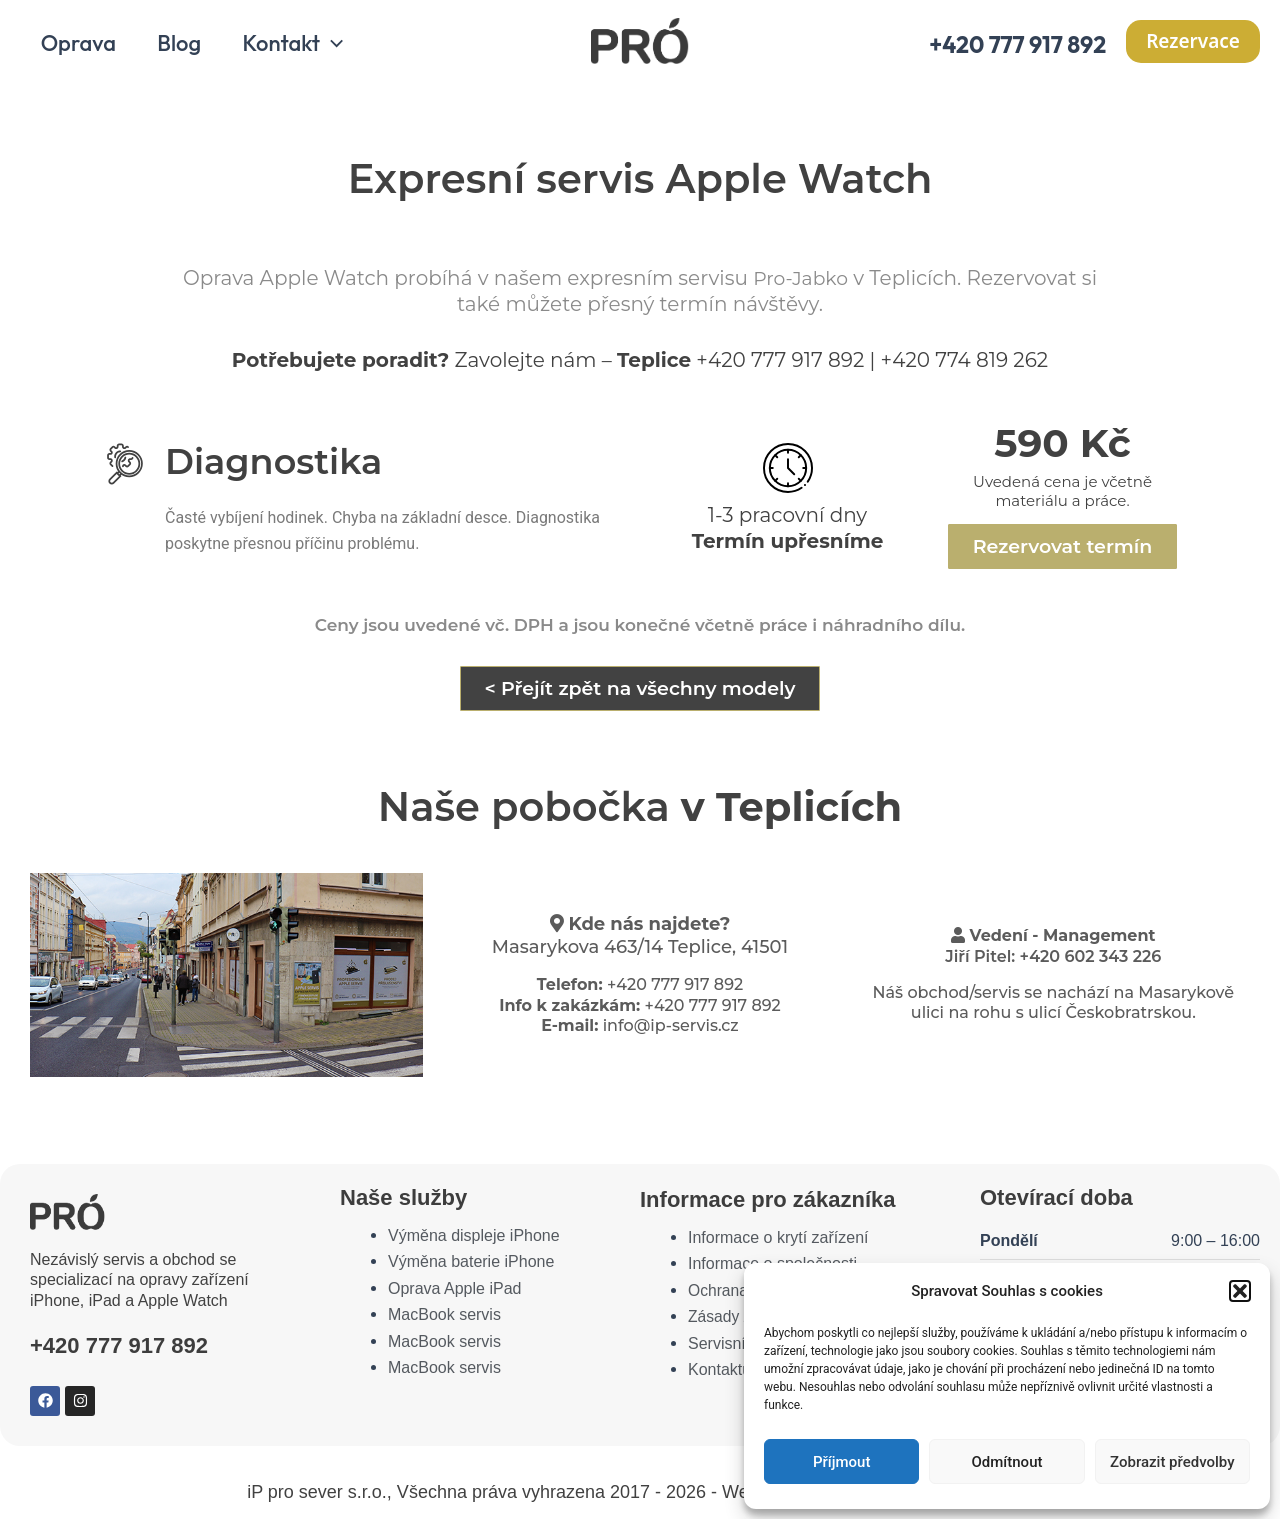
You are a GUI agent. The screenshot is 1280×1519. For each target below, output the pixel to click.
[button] (1240, 1291)
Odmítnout (1007, 1462)
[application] (338, 48)
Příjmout (841, 1462)
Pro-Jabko (810, 283)
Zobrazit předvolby (1172, 1462)
